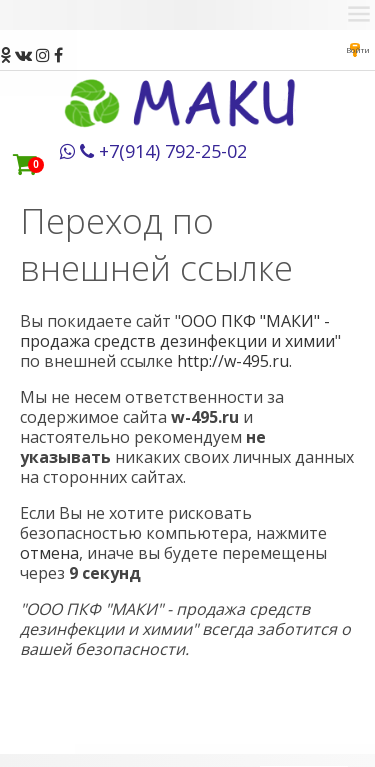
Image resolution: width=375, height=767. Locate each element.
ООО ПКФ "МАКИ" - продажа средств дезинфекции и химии (177, 331)
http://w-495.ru (233, 361)
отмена (49, 553)
